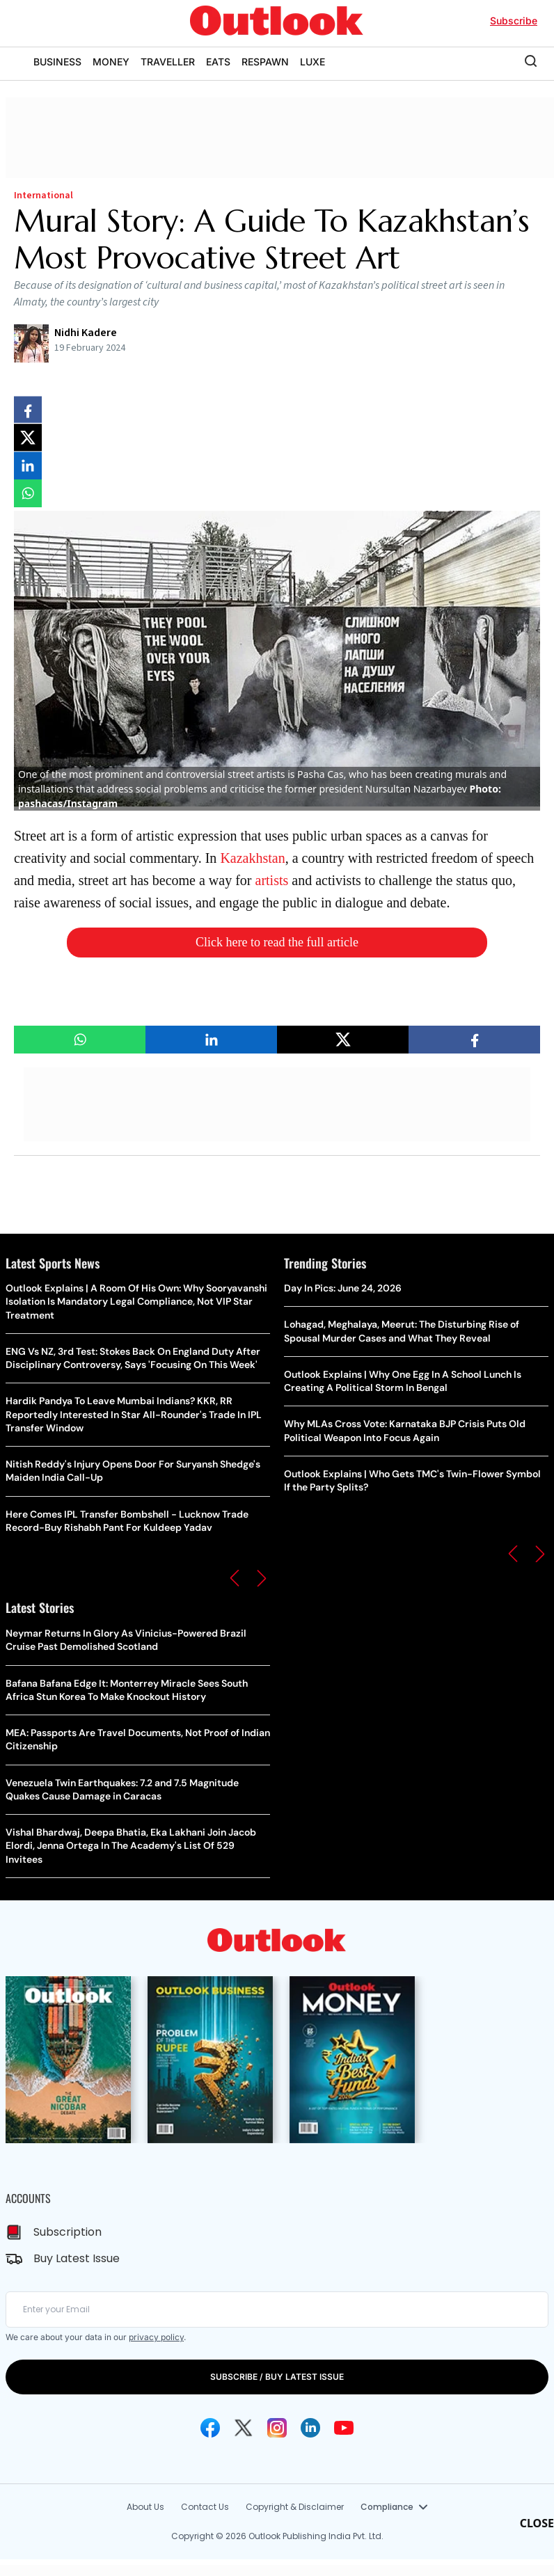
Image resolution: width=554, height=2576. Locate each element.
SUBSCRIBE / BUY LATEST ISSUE (277, 2376)
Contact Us (205, 2507)
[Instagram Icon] (277, 2428)
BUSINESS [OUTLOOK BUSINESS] (57, 61)
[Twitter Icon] (243, 2428)
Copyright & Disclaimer (295, 2507)
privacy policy (156, 2337)
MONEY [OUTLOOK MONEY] (111, 61)
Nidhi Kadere (85, 332)
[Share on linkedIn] (28, 465)
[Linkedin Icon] (310, 2428)
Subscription (67, 2232)
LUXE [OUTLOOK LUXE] (312, 61)
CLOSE (537, 2523)
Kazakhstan (252, 858)
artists (272, 880)
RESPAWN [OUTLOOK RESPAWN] (265, 61)
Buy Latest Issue (76, 2258)
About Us (145, 2507)
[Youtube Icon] (344, 2428)
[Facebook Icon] (210, 2428)
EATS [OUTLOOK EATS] (218, 61)
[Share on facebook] (28, 410)
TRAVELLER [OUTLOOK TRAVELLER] (168, 61)
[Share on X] (28, 438)
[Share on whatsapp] (28, 493)
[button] (234, 1578)
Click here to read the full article (277, 942)
